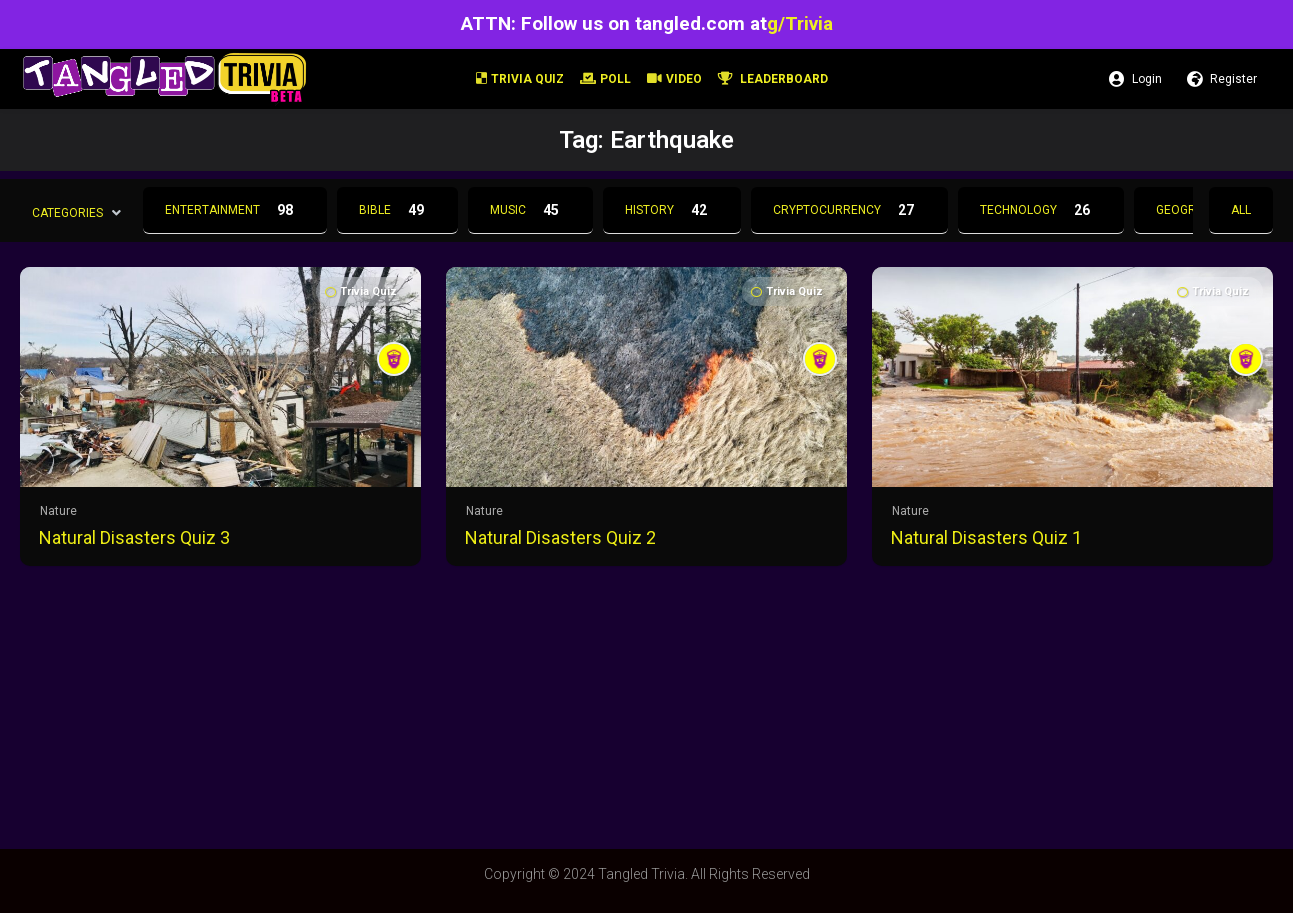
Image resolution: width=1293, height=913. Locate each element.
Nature (58, 511)
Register (1222, 79)
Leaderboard (773, 79)
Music (530, 210)
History (672, 210)
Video (674, 79)
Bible (397, 210)
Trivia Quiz (520, 79)
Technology (1041, 210)
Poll (605, 79)
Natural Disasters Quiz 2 (560, 537)
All (1241, 210)
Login (1135, 79)
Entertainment (235, 210)
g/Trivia (800, 23)
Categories (67, 212)
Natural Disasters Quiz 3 (134, 537)
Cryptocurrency (849, 210)
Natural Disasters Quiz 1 (986, 537)
